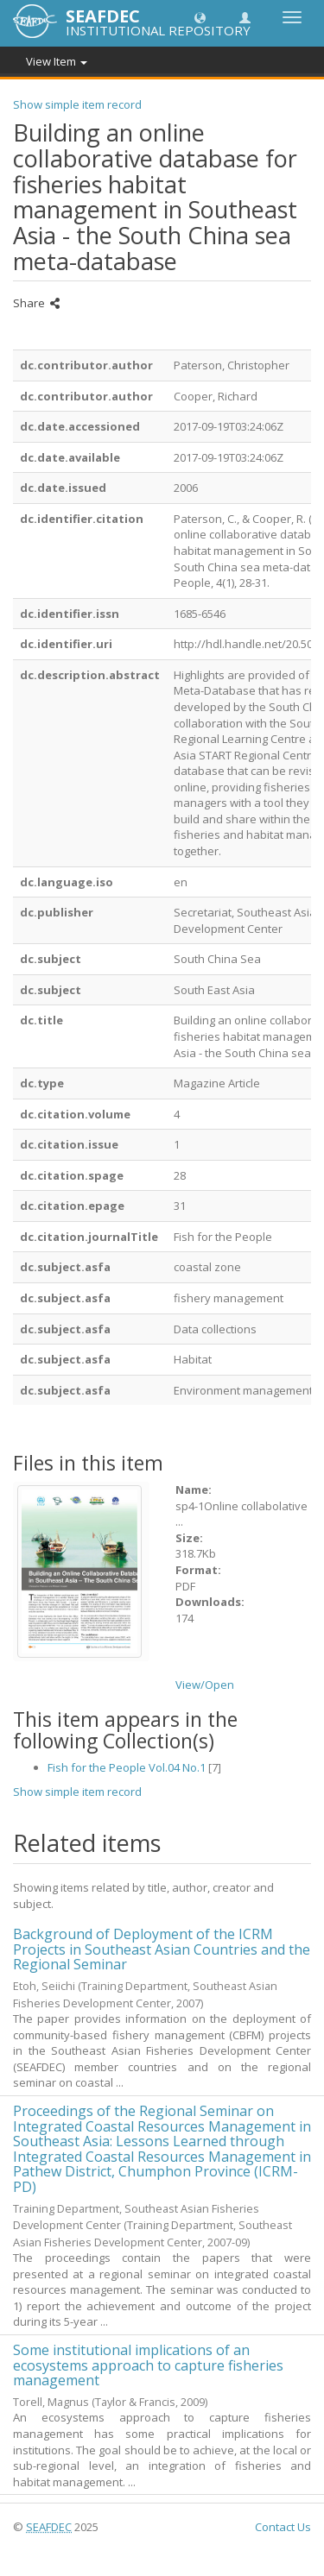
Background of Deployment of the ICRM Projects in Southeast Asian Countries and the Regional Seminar (161, 1949)
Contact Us (283, 2527)
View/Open (204, 1684)
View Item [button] (56, 61)
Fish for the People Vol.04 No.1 (127, 1767)
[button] (200, 17)
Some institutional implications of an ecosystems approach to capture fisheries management (148, 2365)
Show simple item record (77, 104)
